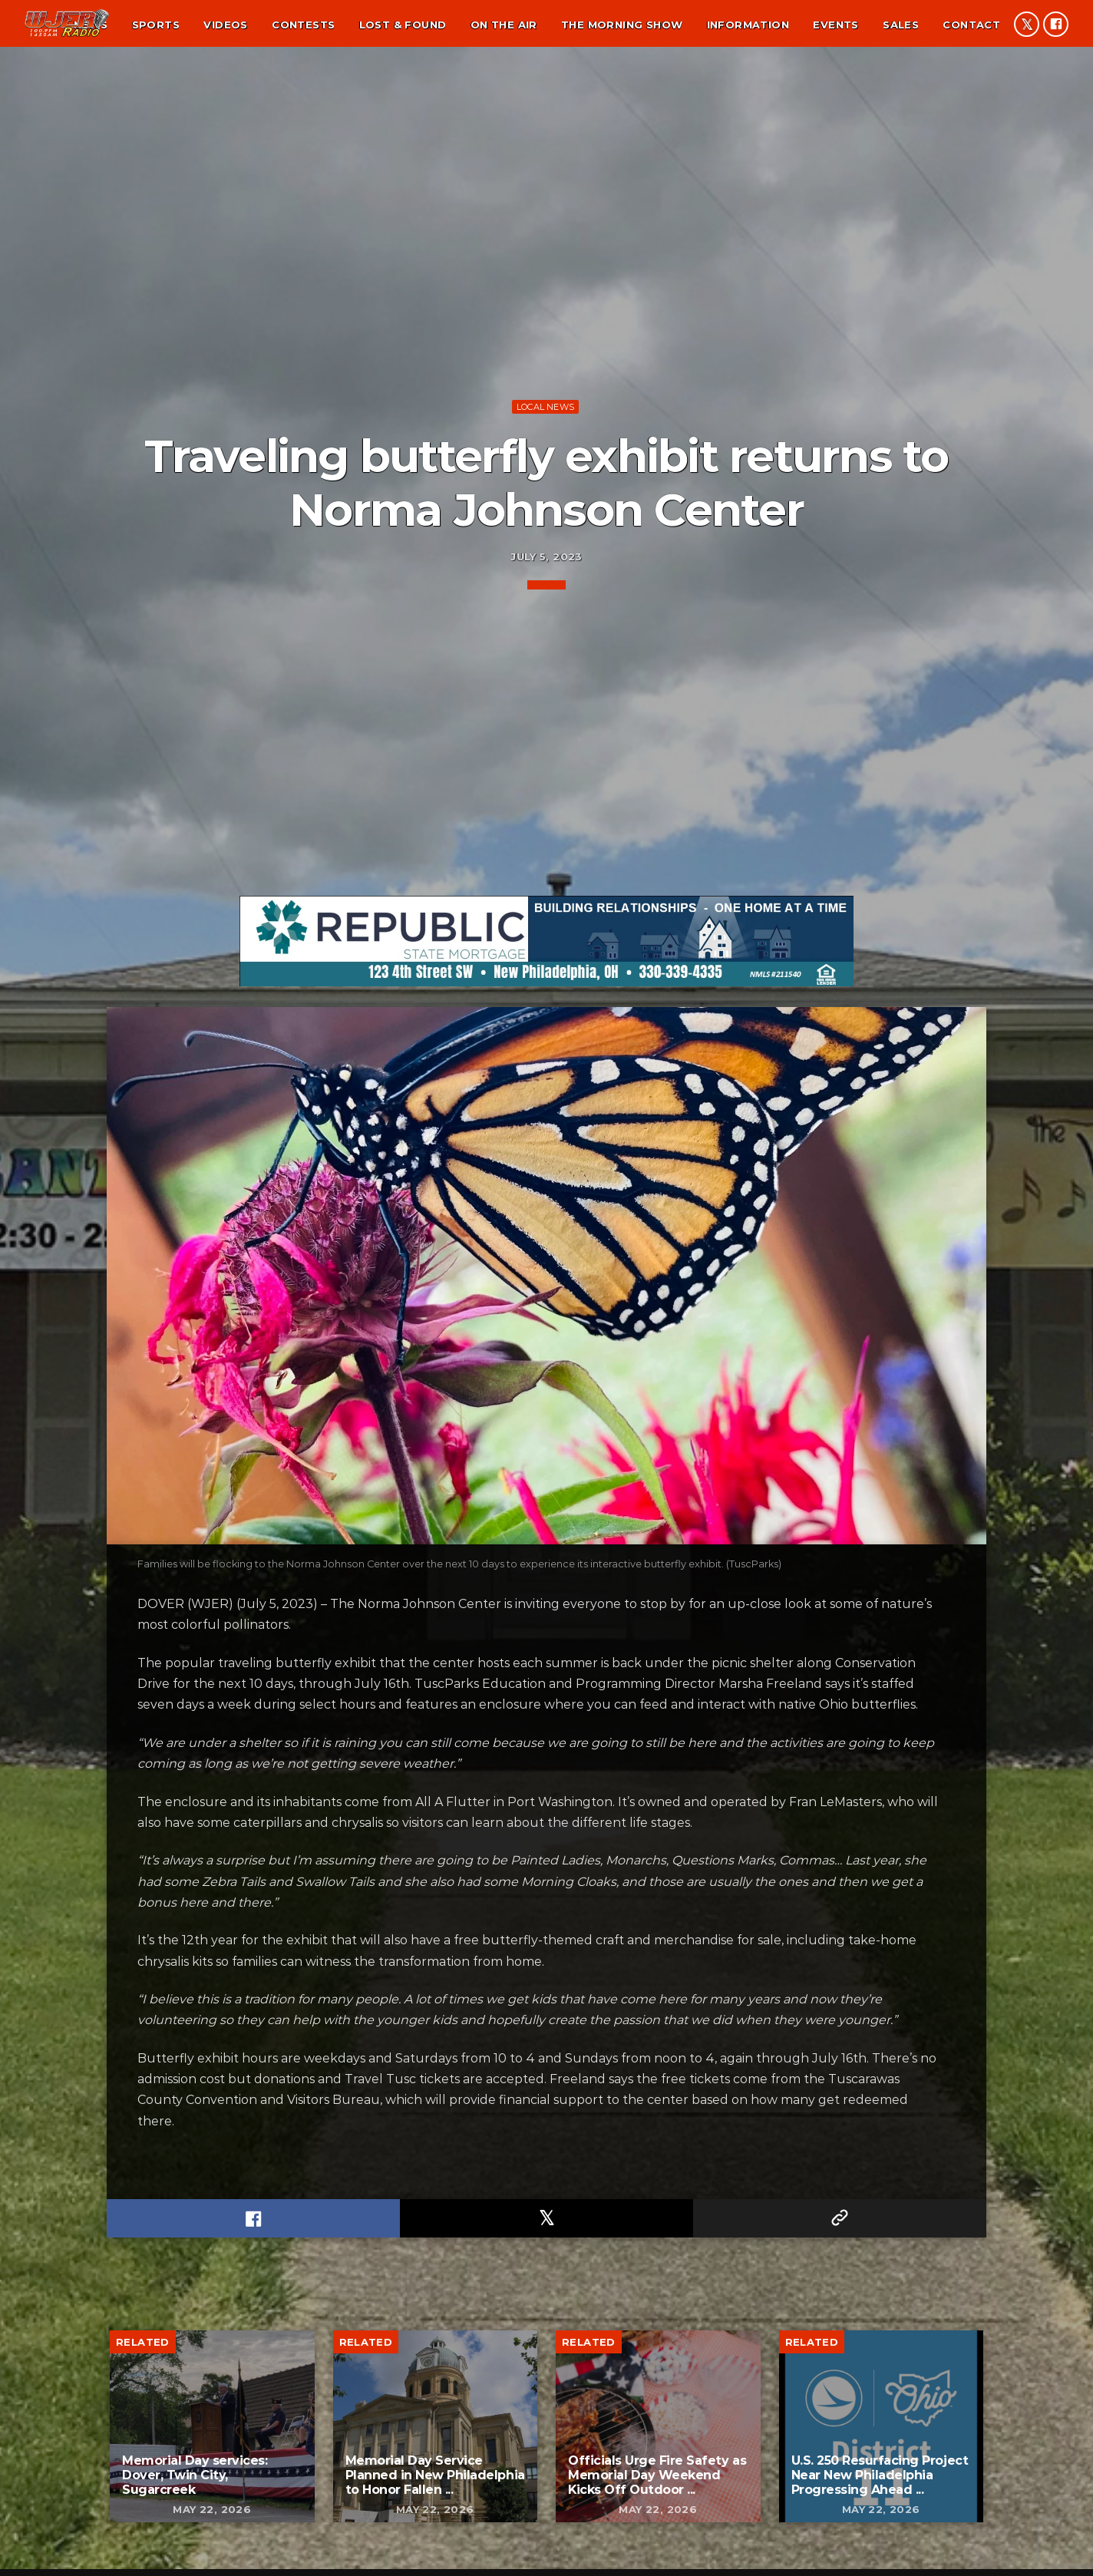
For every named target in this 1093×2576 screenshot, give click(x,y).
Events (835, 24)
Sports (156, 24)
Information (748, 24)
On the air (504, 24)
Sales (901, 24)
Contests (303, 24)
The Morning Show (621, 24)
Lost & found (403, 24)
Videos (225, 24)
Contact (971, 24)
